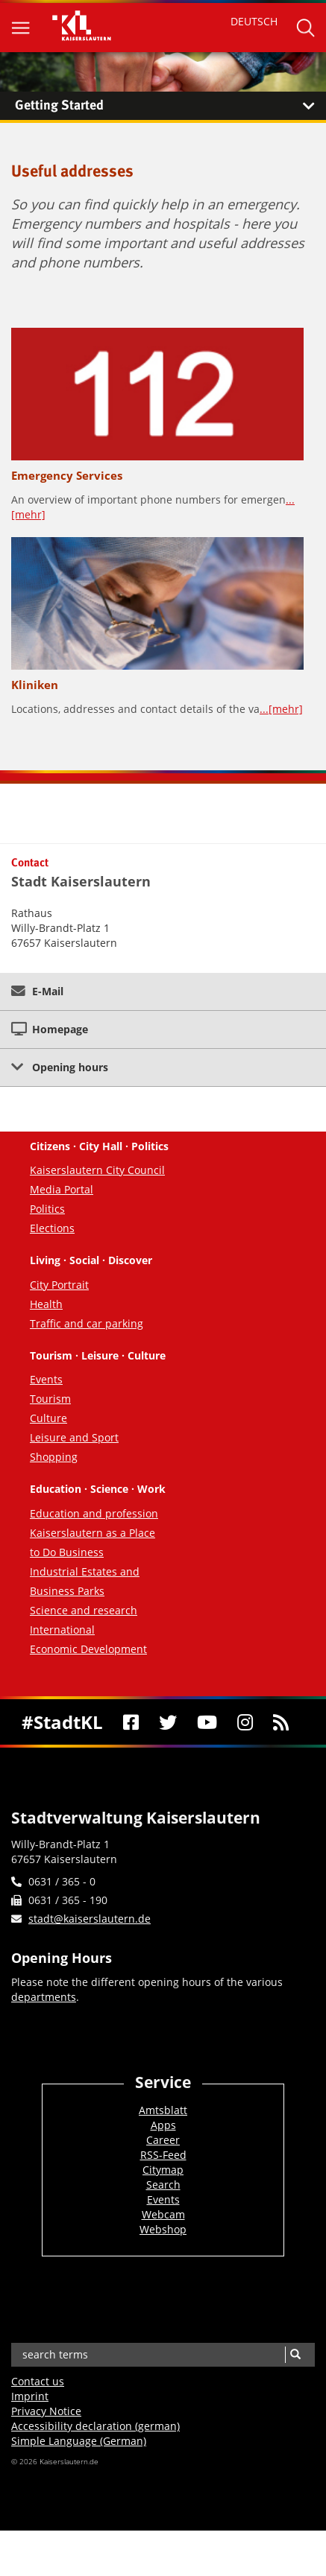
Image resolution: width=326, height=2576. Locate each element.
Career (163, 2140)
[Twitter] (167, 1722)
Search (163, 2184)
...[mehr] (281, 709)
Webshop (163, 2229)
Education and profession (94, 1513)
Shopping (54, 1457)
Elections (52, 1228)
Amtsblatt (163, 2110)
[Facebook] (130, 1722)
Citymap (163, 2170)
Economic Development (88, 1649)
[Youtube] (206, 1722)
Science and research (83, 1610)
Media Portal (61, 1189)
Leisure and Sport (74, 1437)
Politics (47, 1209)
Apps (163, 2125)
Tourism (50, 1399)
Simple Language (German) (78, 2441)
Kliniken (34, 684)
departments (43, 1997)
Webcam (163, 2214)
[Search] (295, 2355)
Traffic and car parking (86, 1323)
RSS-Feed (163, 2155)
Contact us (37, 2381)
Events (46, 1379)
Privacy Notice (46, 2411)
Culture (48, 1418)
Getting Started (170, 105)
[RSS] (280, 1722)
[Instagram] (245, 1722)
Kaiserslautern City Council (97, 1170)
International (62, 1629)
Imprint (29, 2396)
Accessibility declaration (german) (95, 2426)
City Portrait (59, 1285)
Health (46, 1304)
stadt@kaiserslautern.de (89, 1919)
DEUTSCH (254, 21)
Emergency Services (66, 475)
